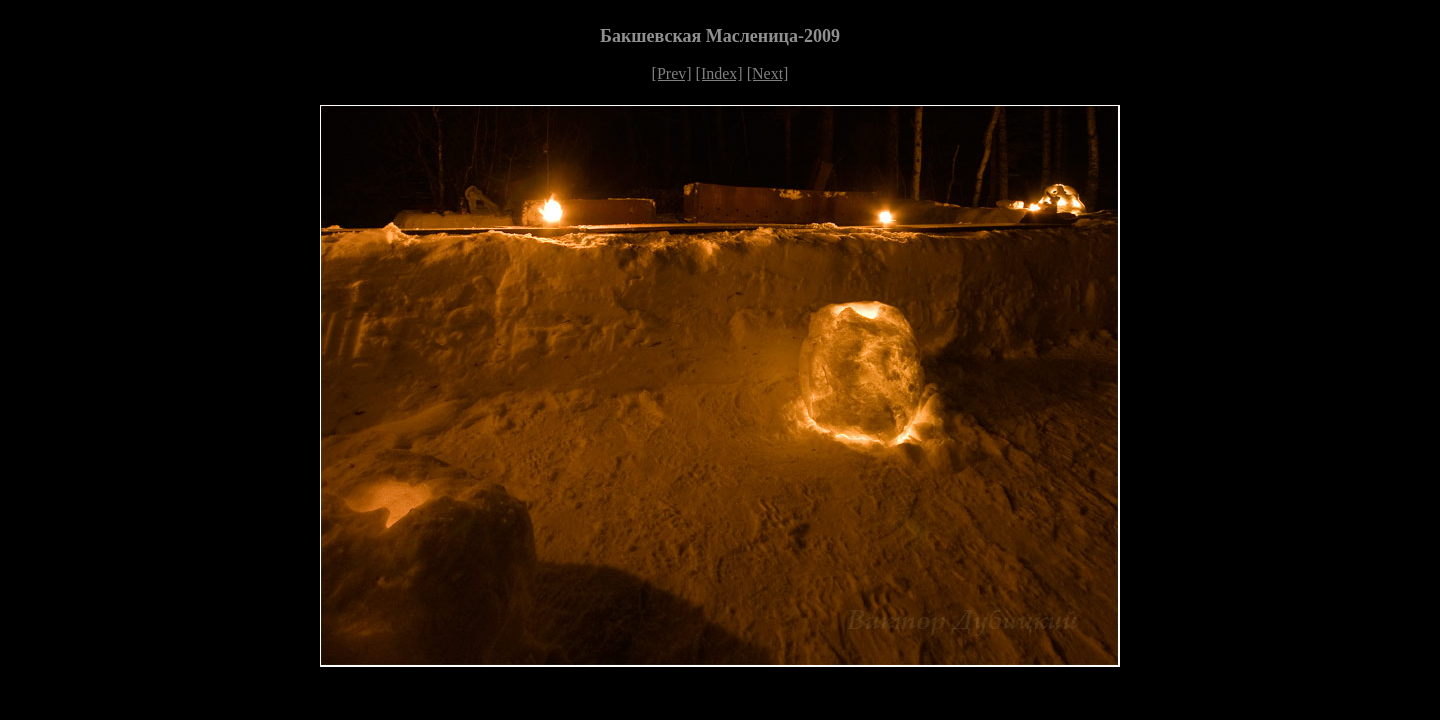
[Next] (768, 73)
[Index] (719, 73)
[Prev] (672, 73)
